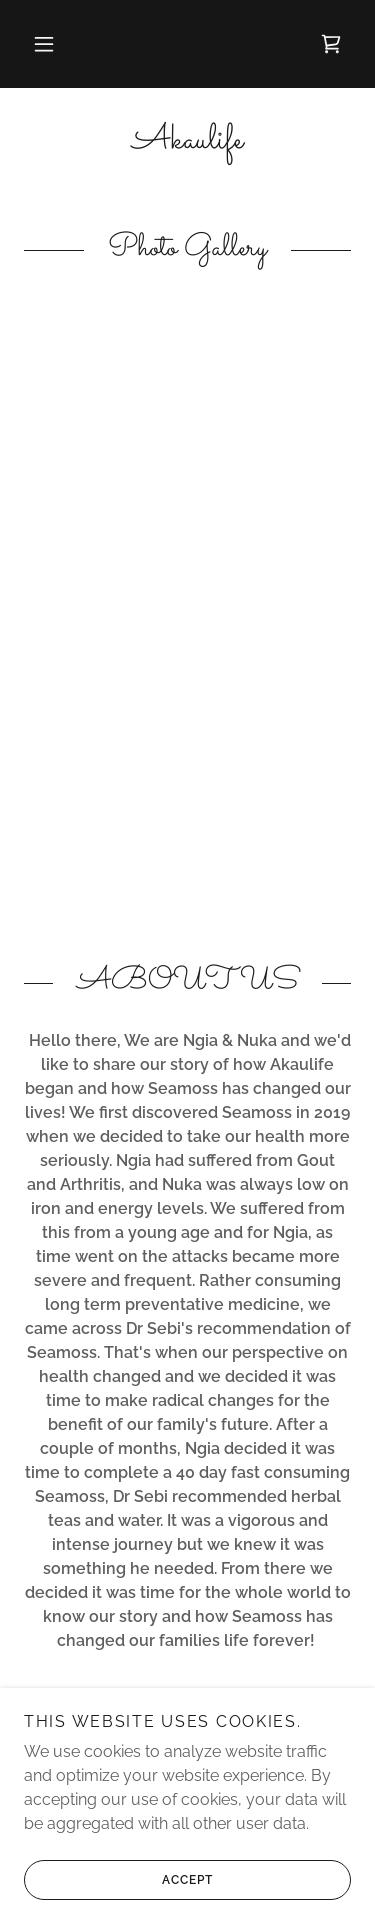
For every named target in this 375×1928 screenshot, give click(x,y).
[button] (44, 44)
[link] (331, 44)
